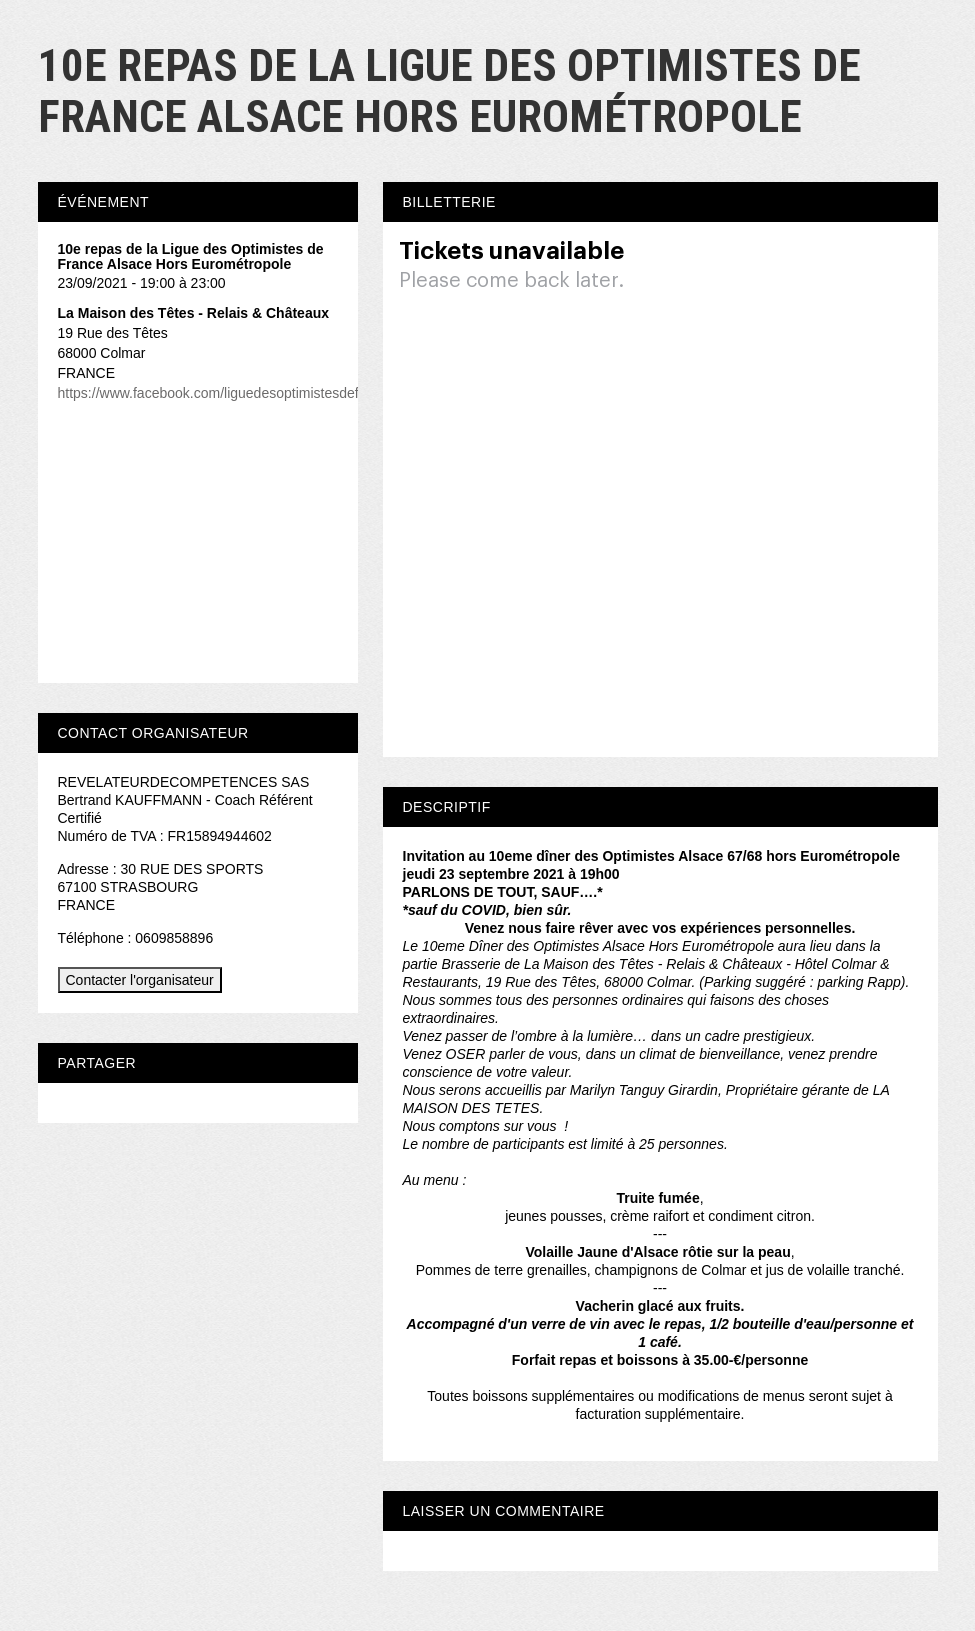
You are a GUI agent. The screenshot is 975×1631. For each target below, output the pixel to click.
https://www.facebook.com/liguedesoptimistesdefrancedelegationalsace (278, 393)
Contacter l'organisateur (140, 980)
